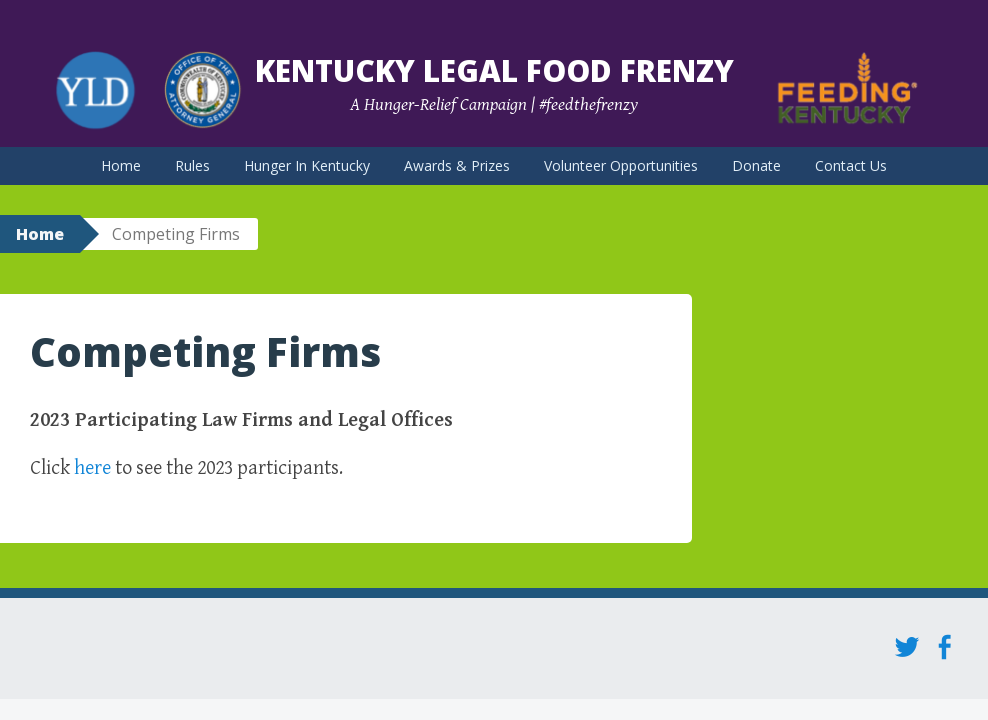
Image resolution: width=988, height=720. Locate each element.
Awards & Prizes (457, 165)
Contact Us (851, 165)
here (92, 468)
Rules (192, 165)
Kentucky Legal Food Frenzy (494, 70)
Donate (756, 165)
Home (121, 165)
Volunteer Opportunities (621, 165)
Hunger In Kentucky (307, 165)
